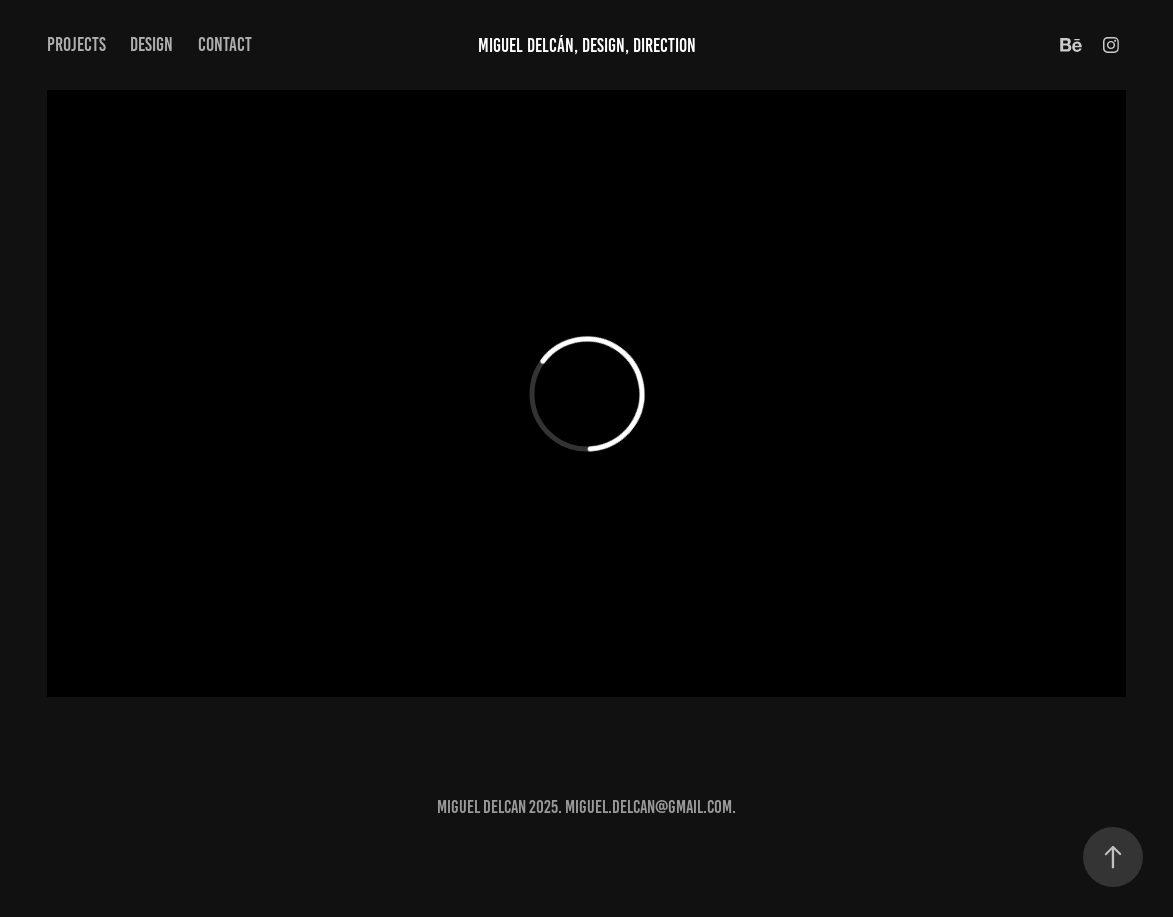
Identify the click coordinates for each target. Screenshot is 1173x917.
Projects (76, 44)
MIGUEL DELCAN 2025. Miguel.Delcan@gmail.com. (586, 807)
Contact (225, 44)
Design (151, 44)
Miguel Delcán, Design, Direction (587, 45)
